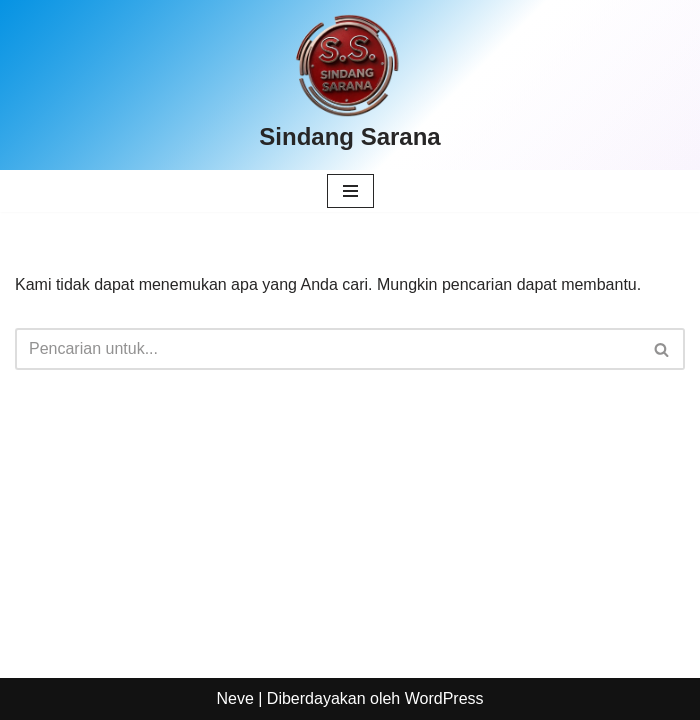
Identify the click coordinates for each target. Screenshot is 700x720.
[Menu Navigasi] (350, 191)
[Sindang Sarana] (349, 85)
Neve (234, 698)
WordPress (444, 698)
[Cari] (327, 349)
